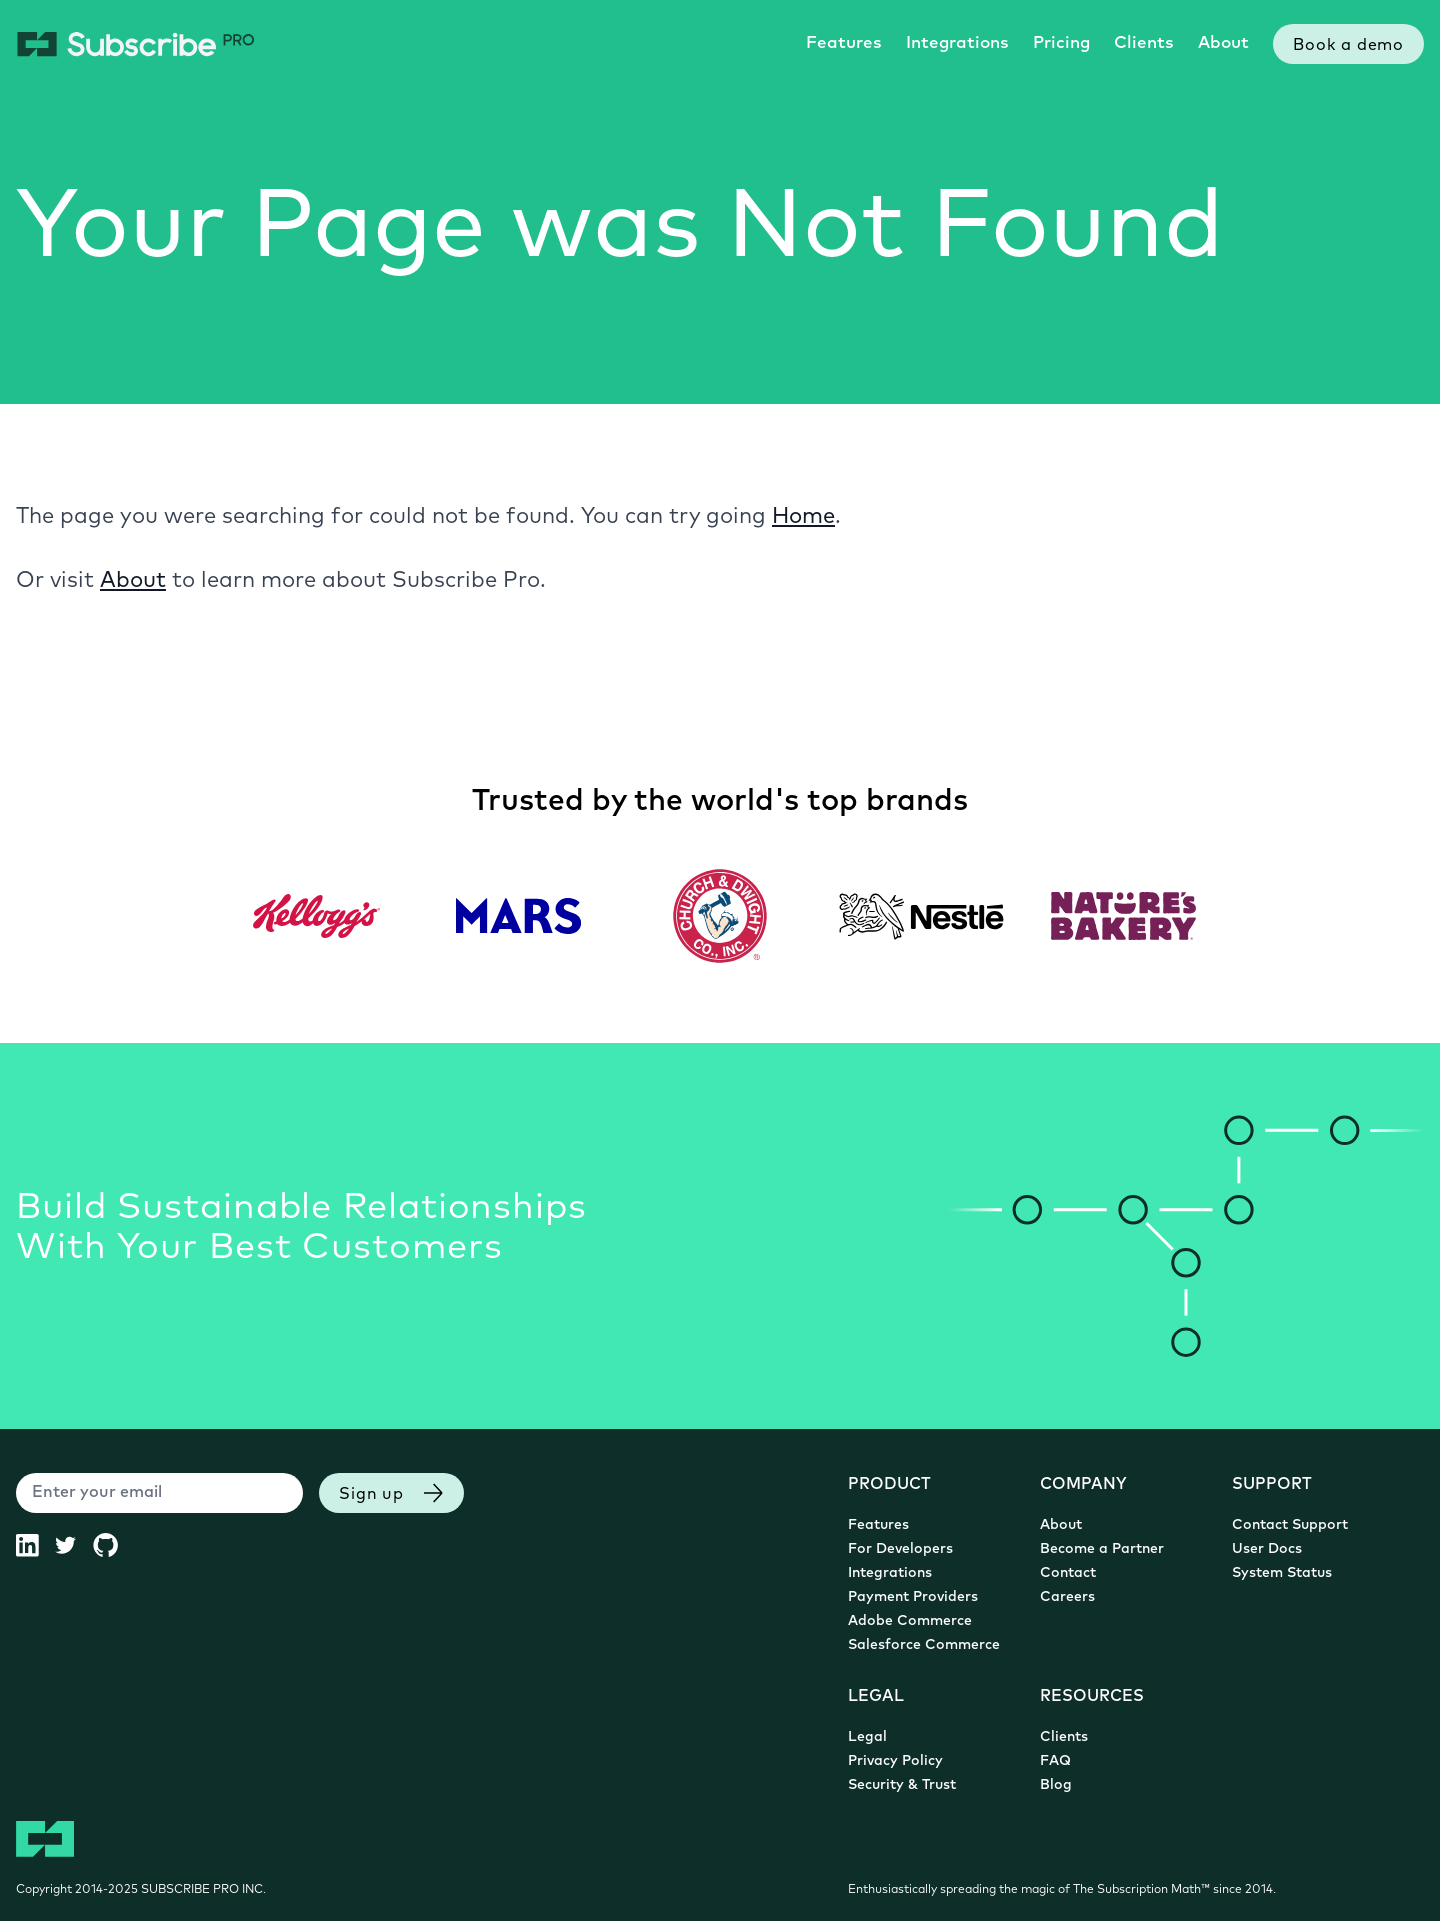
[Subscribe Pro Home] (135, 44)
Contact (1068, 1573)
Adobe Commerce (910, 1621)
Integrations (957, 43)
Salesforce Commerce (924, 1645)
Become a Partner (1102, 1549)
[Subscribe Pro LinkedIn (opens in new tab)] (35, 1545)
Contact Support (1290, 1525)
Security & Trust (902, 1785)
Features (844, 43)
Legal (867, 1737)
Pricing (1061, 43)
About (1223, 43)
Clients (1144, 43)
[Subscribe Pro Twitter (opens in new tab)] (73, 1545)
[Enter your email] (159, 1493)
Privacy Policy (895, 1761)
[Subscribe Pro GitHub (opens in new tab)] (113, 1545)
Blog (1056, 1785)
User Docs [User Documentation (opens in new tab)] (1267, 1549)
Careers (1067, 1597)
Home (803, 517)
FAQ (1055, 1761)
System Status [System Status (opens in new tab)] (1282, 1573)
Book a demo (1348, 46)
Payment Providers (913, 1597)
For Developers (900, 1549)
